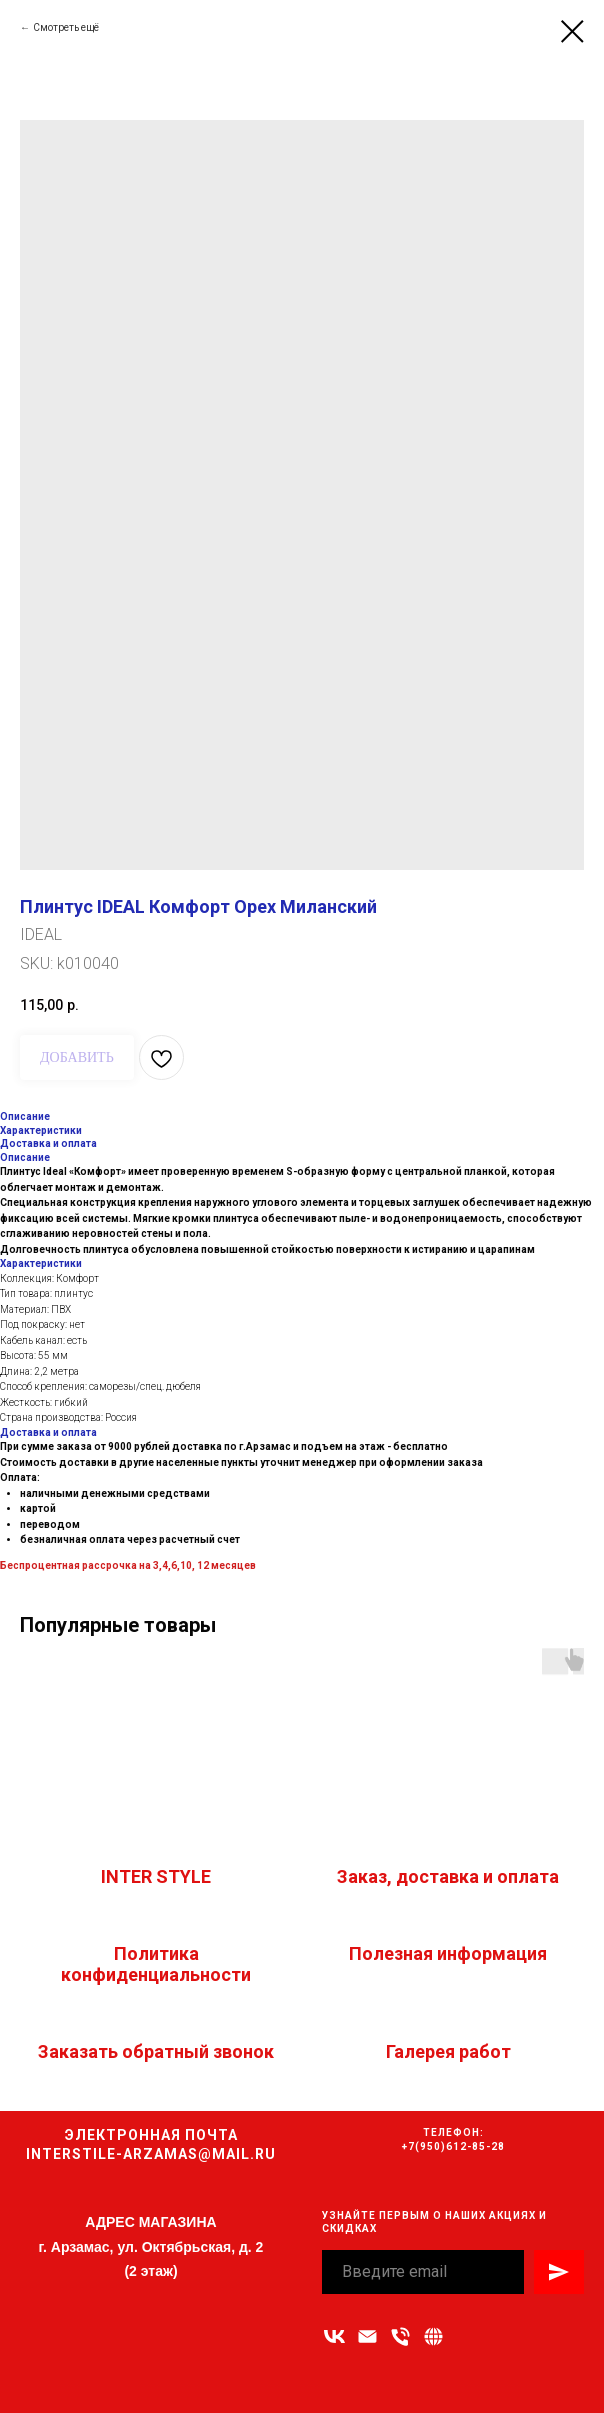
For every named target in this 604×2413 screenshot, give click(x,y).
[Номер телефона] (400, 2336)
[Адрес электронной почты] (367, 2336)
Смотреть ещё (66, 27)
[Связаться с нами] (433, 2336)
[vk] (334, 2336)
